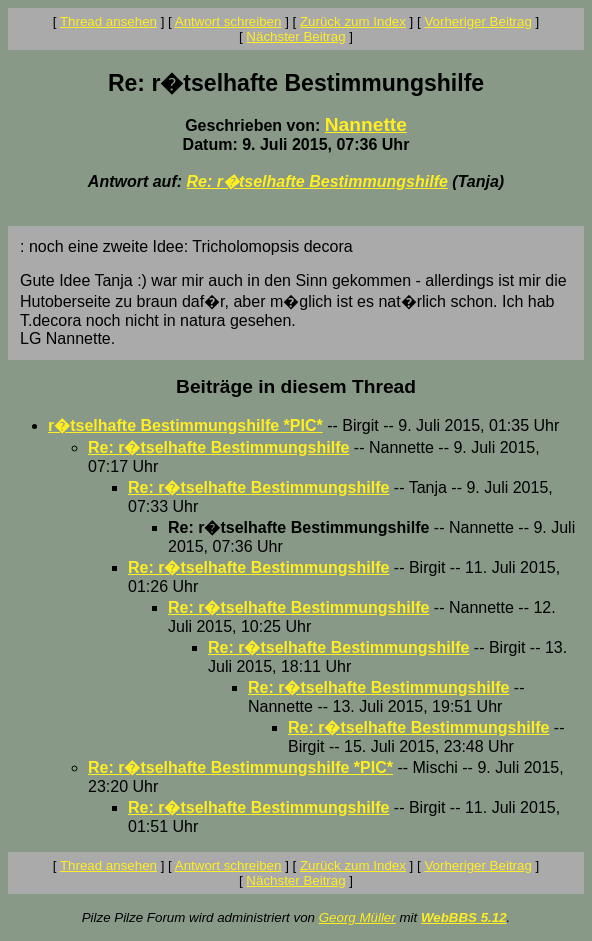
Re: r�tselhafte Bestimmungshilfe (316, 181)
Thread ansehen (108, 21)
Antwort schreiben (228, 21)
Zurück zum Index (353, 21)
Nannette (366, 124)
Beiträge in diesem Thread (296, 386)
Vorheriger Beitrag (477, 21)
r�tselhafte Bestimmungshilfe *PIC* (185, 425)
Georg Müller (357, 917)
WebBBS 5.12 (464, 917)
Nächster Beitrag (295, 36)
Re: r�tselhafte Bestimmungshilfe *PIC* (240, 767)
